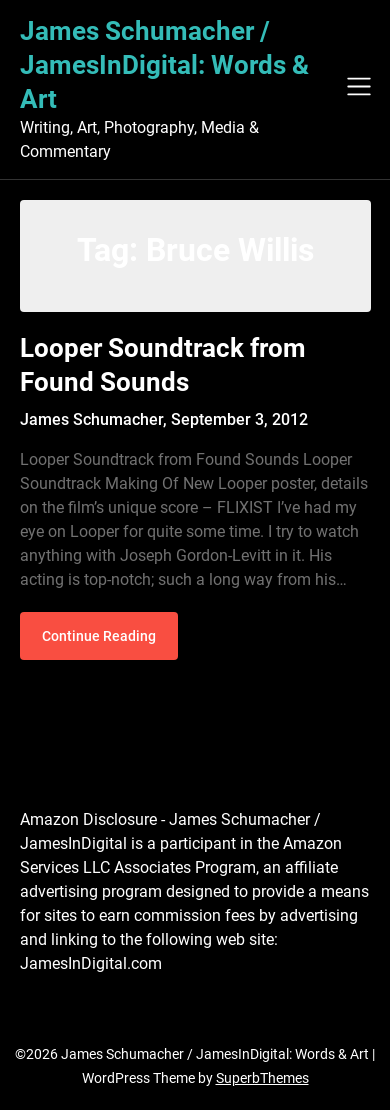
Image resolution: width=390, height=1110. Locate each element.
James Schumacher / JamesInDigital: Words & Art (164, 65)
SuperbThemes (262, 1078)
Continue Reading (99, 636)
